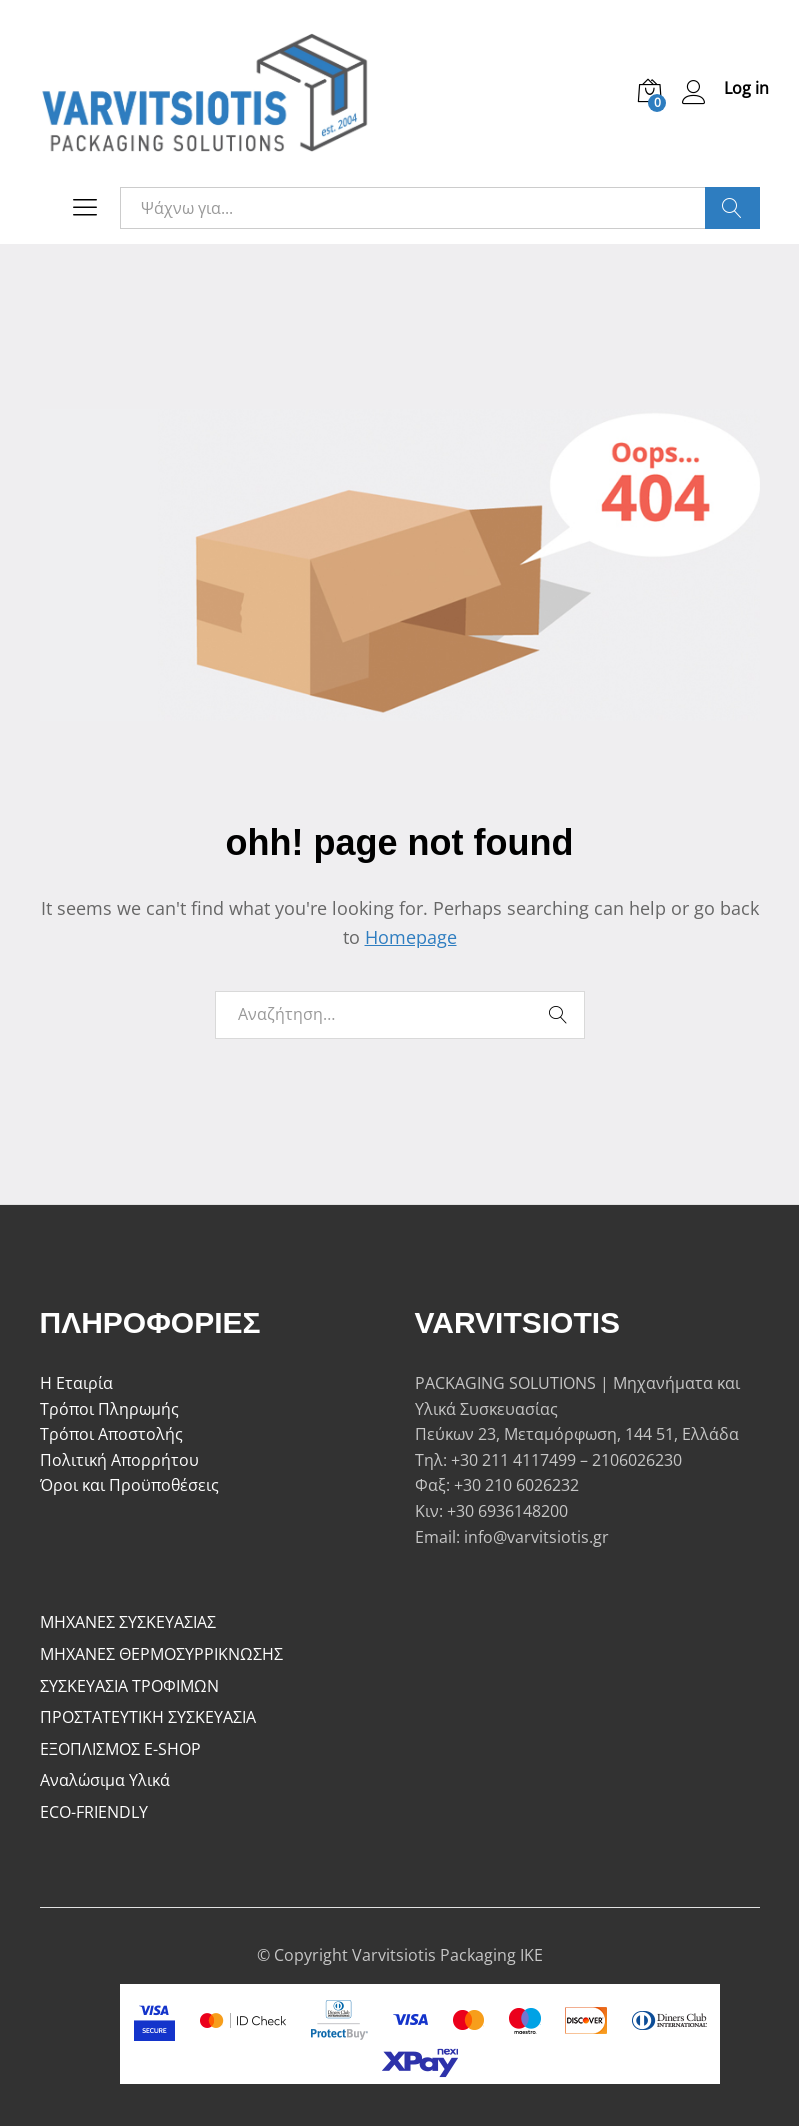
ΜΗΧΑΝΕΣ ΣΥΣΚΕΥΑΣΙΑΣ (128, 1622)
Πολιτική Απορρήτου (119, 1460)
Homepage (411, 937)
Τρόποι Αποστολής (111, 1434)
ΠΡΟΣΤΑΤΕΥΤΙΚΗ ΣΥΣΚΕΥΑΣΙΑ (148, 1717)
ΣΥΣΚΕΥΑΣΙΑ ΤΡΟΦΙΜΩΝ (129, 1686)
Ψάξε (732, 208)
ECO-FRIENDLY (94, 1812)
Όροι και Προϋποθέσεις (129, 1485)
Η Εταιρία (76, 1383)
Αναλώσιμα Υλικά (105, 1780)
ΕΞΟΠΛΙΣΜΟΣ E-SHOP (120, 1749)
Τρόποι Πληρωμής (109, 1409)
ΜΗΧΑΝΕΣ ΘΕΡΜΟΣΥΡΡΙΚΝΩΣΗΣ (161, 1654)
